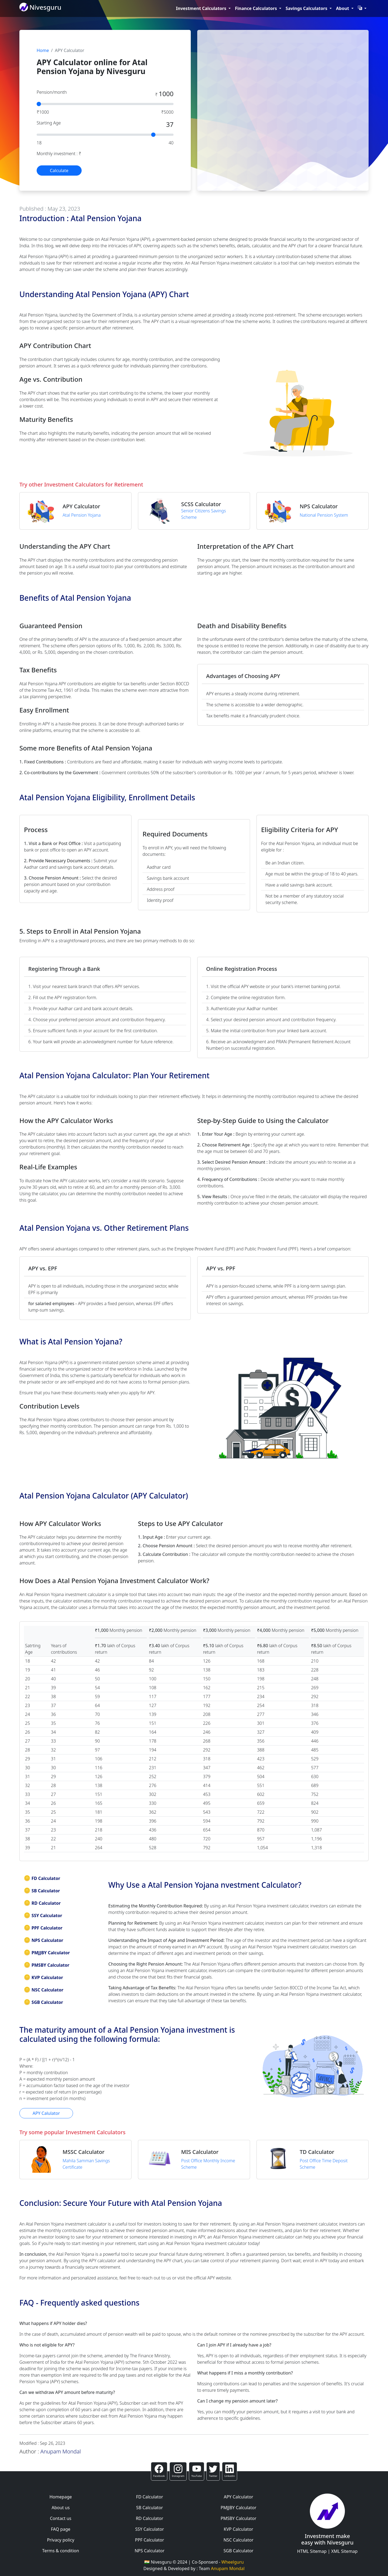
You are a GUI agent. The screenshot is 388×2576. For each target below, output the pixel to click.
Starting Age (49, 123)
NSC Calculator (43, 1990)
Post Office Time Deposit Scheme (324, 2164)
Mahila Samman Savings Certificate (86, 2164)
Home (43, 50)
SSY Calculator (43, 1915)
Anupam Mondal (60, 2451)
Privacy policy (60, 2540)
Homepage (60, 2497)
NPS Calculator (43, 1940)
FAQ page (60, 2529)
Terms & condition (60, 2551)
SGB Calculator (43, 2002)
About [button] (343, 8)
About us (60, 2508)
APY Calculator (238, 2497)
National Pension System (324, 515)
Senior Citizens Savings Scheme (203, 514)
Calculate (59, 170)
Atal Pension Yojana (82, 515)
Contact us (60, 2518)
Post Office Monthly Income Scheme (208, 2164)
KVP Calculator (43, 1977)
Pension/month (52, 92)
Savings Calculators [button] (307, 8)
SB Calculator (42, 1891)
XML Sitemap (344, 2551)
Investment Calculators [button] (201, 8)
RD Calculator (42, 1903)
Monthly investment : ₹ (59, 154)
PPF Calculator (43, 1928)
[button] (362, 8)
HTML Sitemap (312, 2551)
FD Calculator (42, 1878)
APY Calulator (46, 2113)
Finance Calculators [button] (256, 8)
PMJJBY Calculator (47, 1953)
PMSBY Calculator (46, 1965)
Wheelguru (232, 2562)
